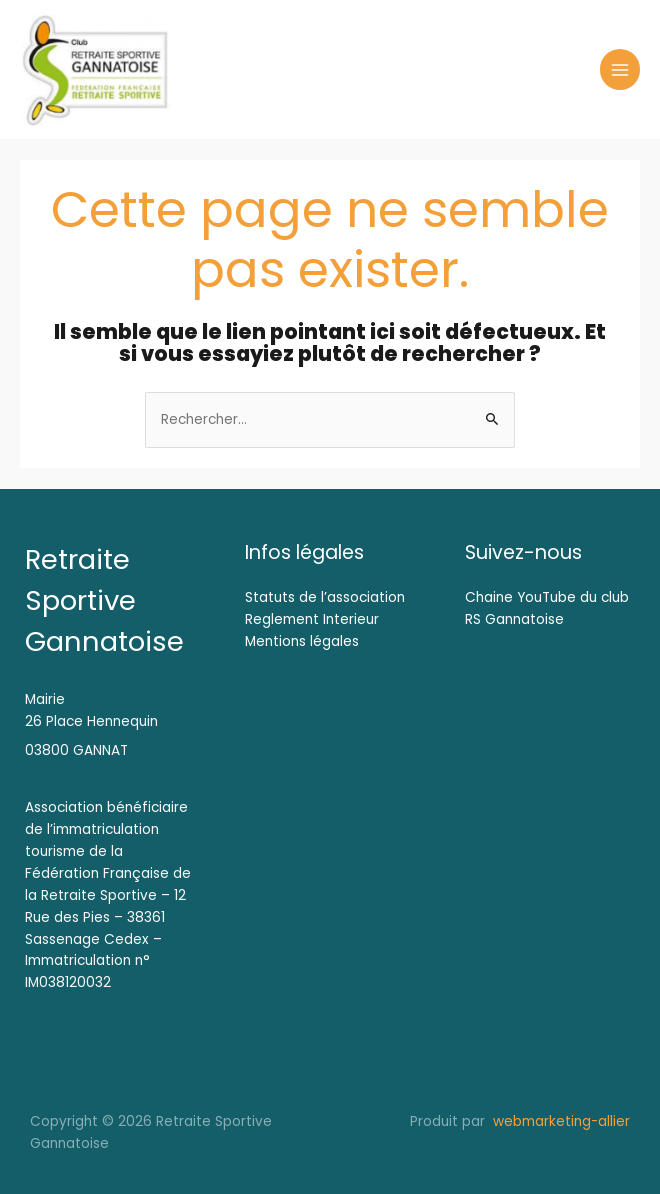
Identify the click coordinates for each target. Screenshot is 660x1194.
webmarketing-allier (559, 1121)
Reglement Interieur (312, 619)
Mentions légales (302, 641)
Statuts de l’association (325, 597)
